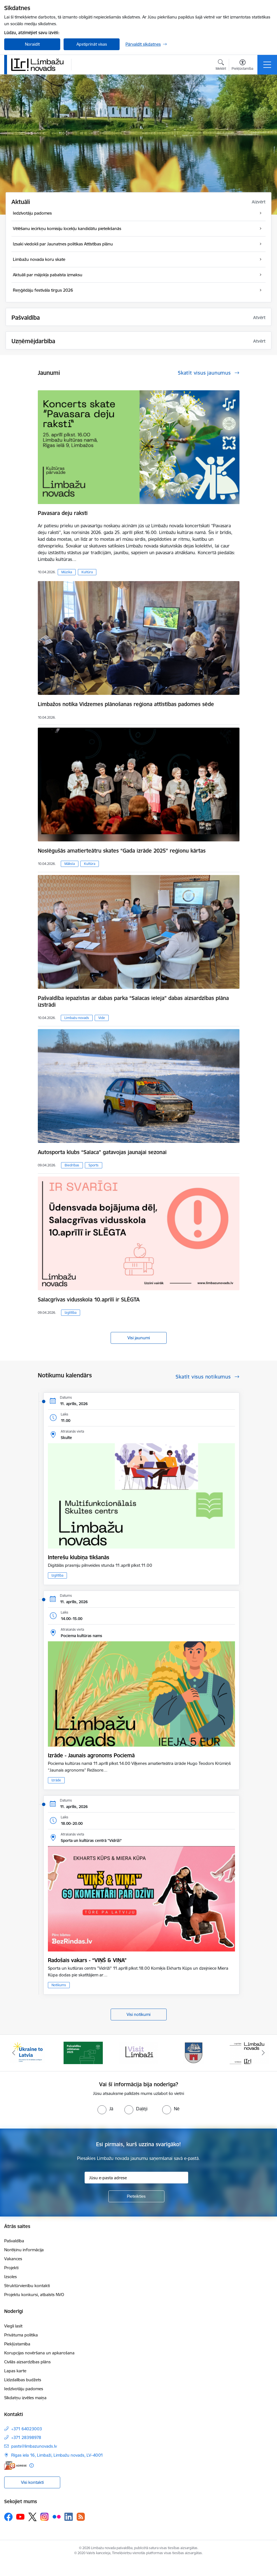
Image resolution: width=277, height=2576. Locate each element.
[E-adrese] (15, 2465)
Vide (101, 1018)
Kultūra (87, 572)
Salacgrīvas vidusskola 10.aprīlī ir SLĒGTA (88, 1299)
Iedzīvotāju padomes (23, 2388)
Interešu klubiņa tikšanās (78, 1557)
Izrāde (56, 1780)
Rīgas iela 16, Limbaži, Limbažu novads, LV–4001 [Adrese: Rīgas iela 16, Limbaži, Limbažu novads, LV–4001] (57, 2455)
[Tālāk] (263, 2053)
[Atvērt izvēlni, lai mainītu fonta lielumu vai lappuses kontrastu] (242, 65)
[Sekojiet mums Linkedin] (68, 2517)
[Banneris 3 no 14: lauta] (138, 2052)
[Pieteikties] (136, 2196)
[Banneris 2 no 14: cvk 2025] (83, 2052)
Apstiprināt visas (91, 44)
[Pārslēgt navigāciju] (267, 65)
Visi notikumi (138, 2014)
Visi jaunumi (138, 1337)
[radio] (105, 2108)
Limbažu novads (76, 1018)
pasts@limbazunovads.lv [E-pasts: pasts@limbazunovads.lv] (34, 2446)
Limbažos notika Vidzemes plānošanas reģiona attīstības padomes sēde (126, 704)
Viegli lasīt (13, 2326)
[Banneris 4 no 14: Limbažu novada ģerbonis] (193, 2052)
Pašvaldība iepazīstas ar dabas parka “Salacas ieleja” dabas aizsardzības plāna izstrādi (133, 1001)
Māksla (69, 864)
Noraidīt (32, 44)
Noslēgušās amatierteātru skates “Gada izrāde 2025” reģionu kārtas (122, 850)
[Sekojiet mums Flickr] (56, 2516)
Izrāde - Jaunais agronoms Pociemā (91, 1755)
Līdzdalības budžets (22, 2379)
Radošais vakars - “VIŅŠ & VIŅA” (87, 1960)
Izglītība (70, 1312)
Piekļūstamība (17, 2344)
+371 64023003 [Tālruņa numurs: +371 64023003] (26, 2428)
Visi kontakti (32, 2482)
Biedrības (72, 1165)
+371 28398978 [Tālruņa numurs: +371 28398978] (26, 2437)
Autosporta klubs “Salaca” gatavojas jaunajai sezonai (102, 1152)
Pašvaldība (14, 2240)
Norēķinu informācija (24, 2249)
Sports (94, 1165)
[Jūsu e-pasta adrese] (136, 2177)
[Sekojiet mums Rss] (80, 2517)
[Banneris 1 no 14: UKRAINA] (27, 2052)
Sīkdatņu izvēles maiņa (25, 2397)
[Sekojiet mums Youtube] (20, 2516)
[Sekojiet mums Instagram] (44, 2517)
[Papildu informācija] (31, 2465)
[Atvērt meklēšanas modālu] (221, 65)
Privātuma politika (21, 2335)
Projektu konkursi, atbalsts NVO (34, 2294)
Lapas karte (15, 2370)
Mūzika (66, 572)
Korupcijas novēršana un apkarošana (39, 2352)
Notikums (59, 1985)
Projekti (11, 2267)
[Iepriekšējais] (14, 2053)
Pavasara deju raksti (63, 513)
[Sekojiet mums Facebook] (8, 2517)
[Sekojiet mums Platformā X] (32, 2517)
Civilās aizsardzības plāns (27, 2361)
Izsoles (10, 2276)
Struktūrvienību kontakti (27, 2285)
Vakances (13, 2258)
